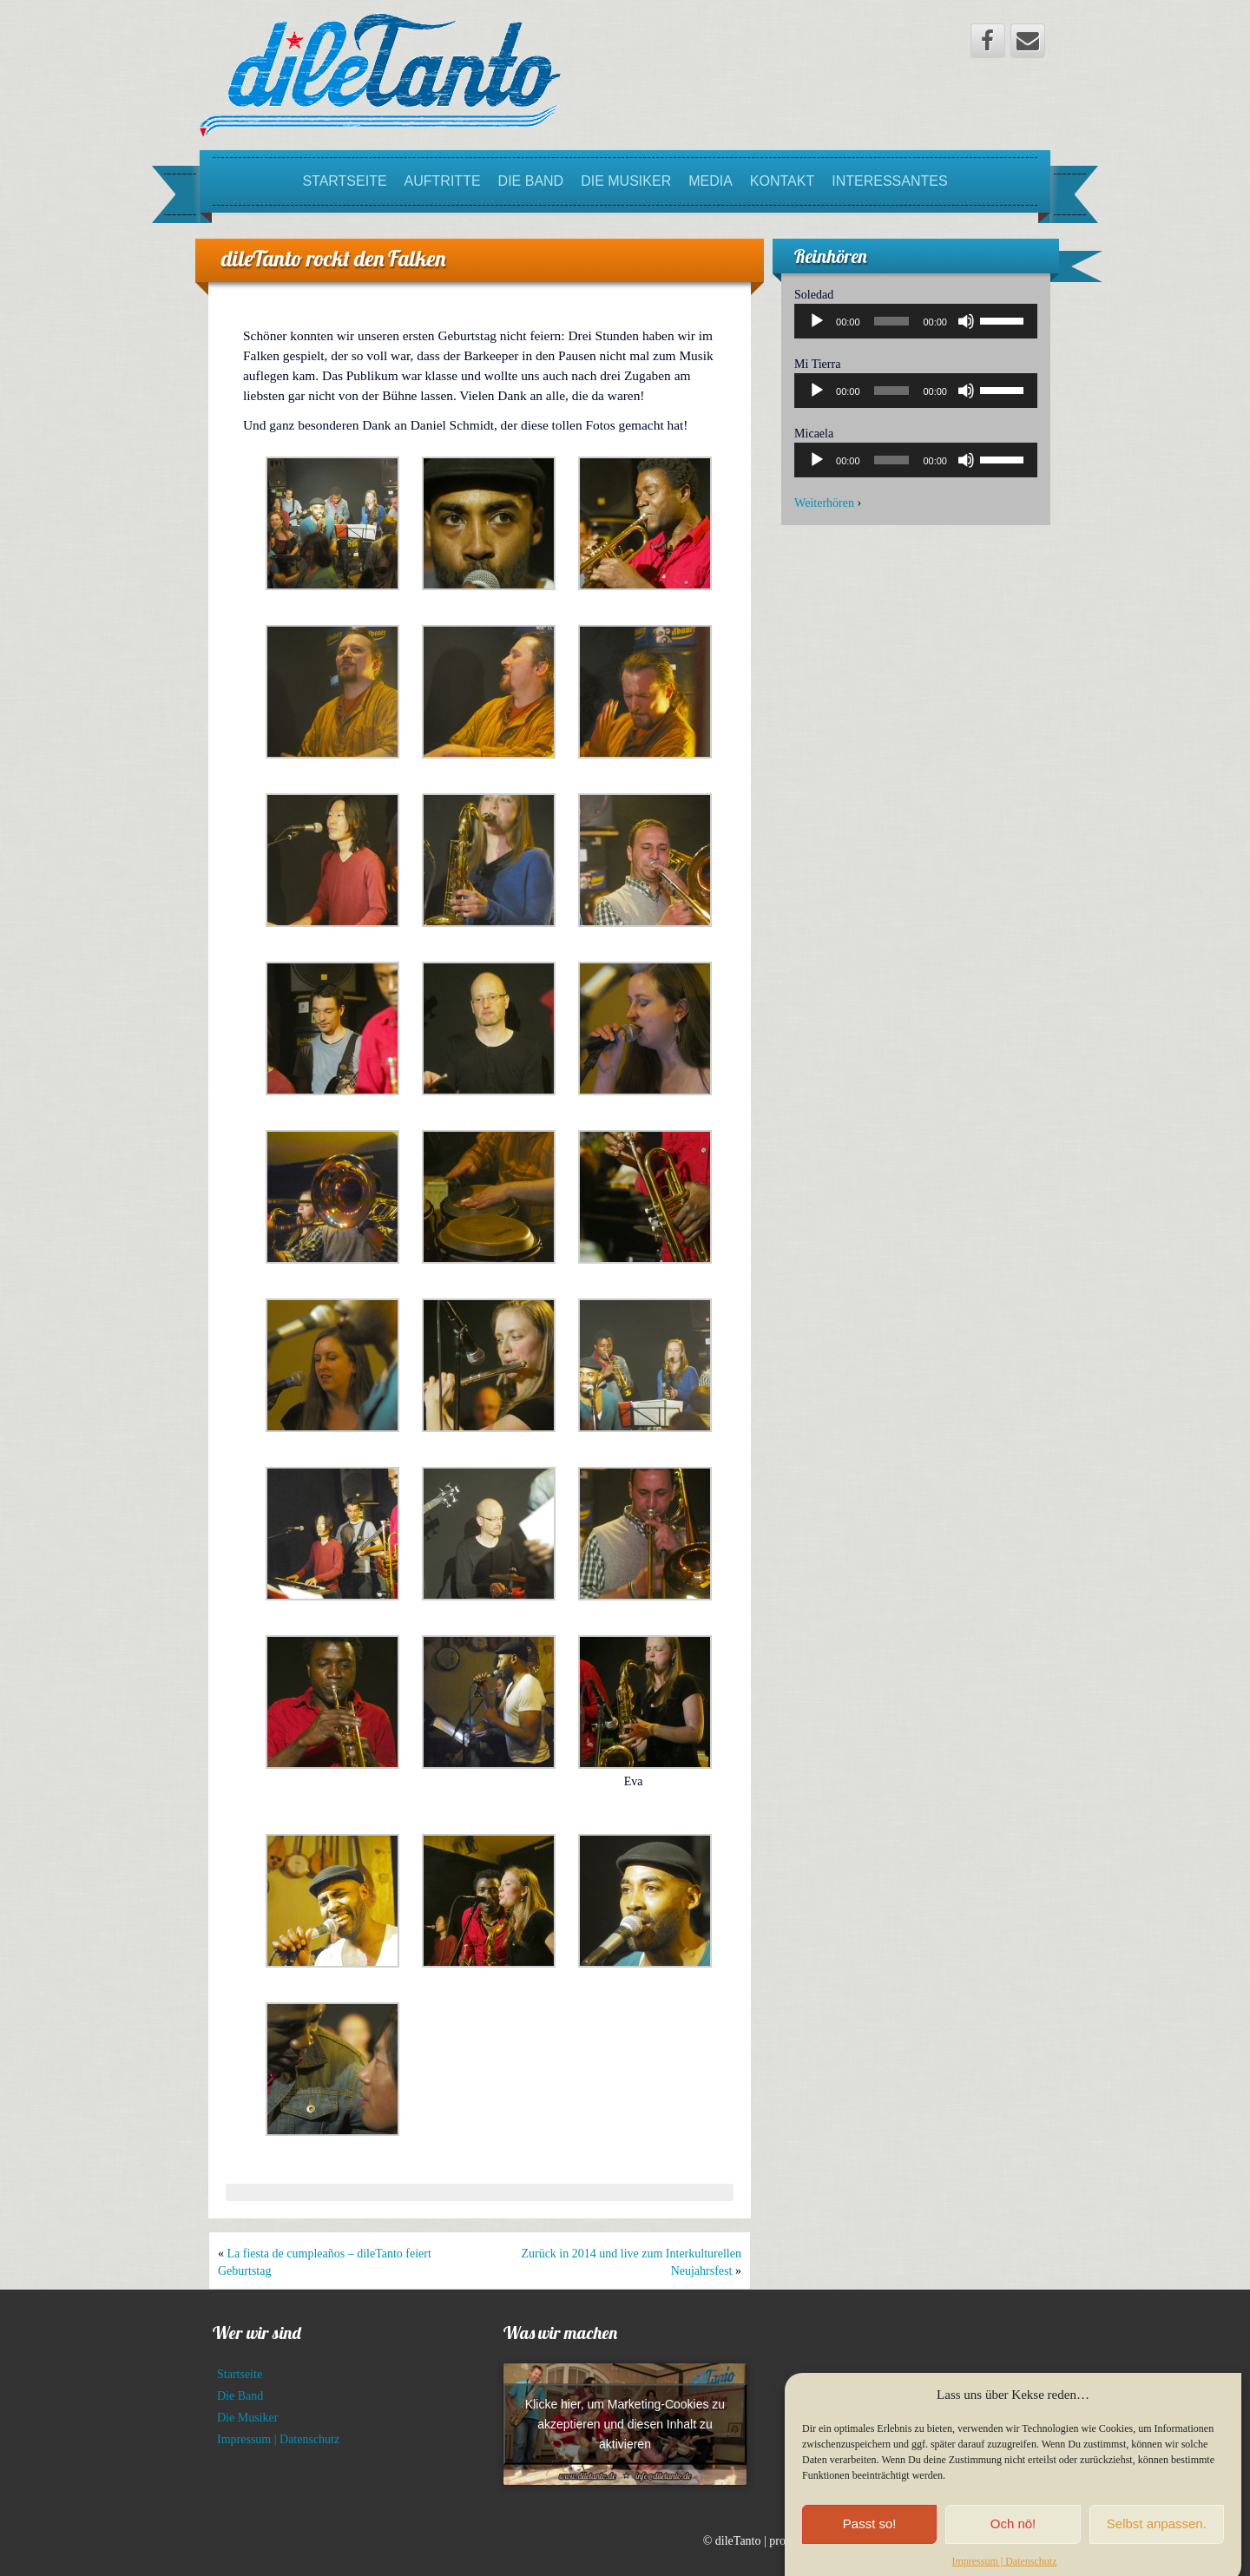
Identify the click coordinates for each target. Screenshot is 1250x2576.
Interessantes (889, 181)
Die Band (531, 181)
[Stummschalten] (966, 321)
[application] (915, 321)
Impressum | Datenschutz (278, 2439)
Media (710, 181)
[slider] (892, 321)
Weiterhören (824, 502)
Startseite (344, 181)
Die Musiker (626, 181)
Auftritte (443, 181)
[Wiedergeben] (817, 321)
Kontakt (782, 181)
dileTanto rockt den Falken (333, 258)
